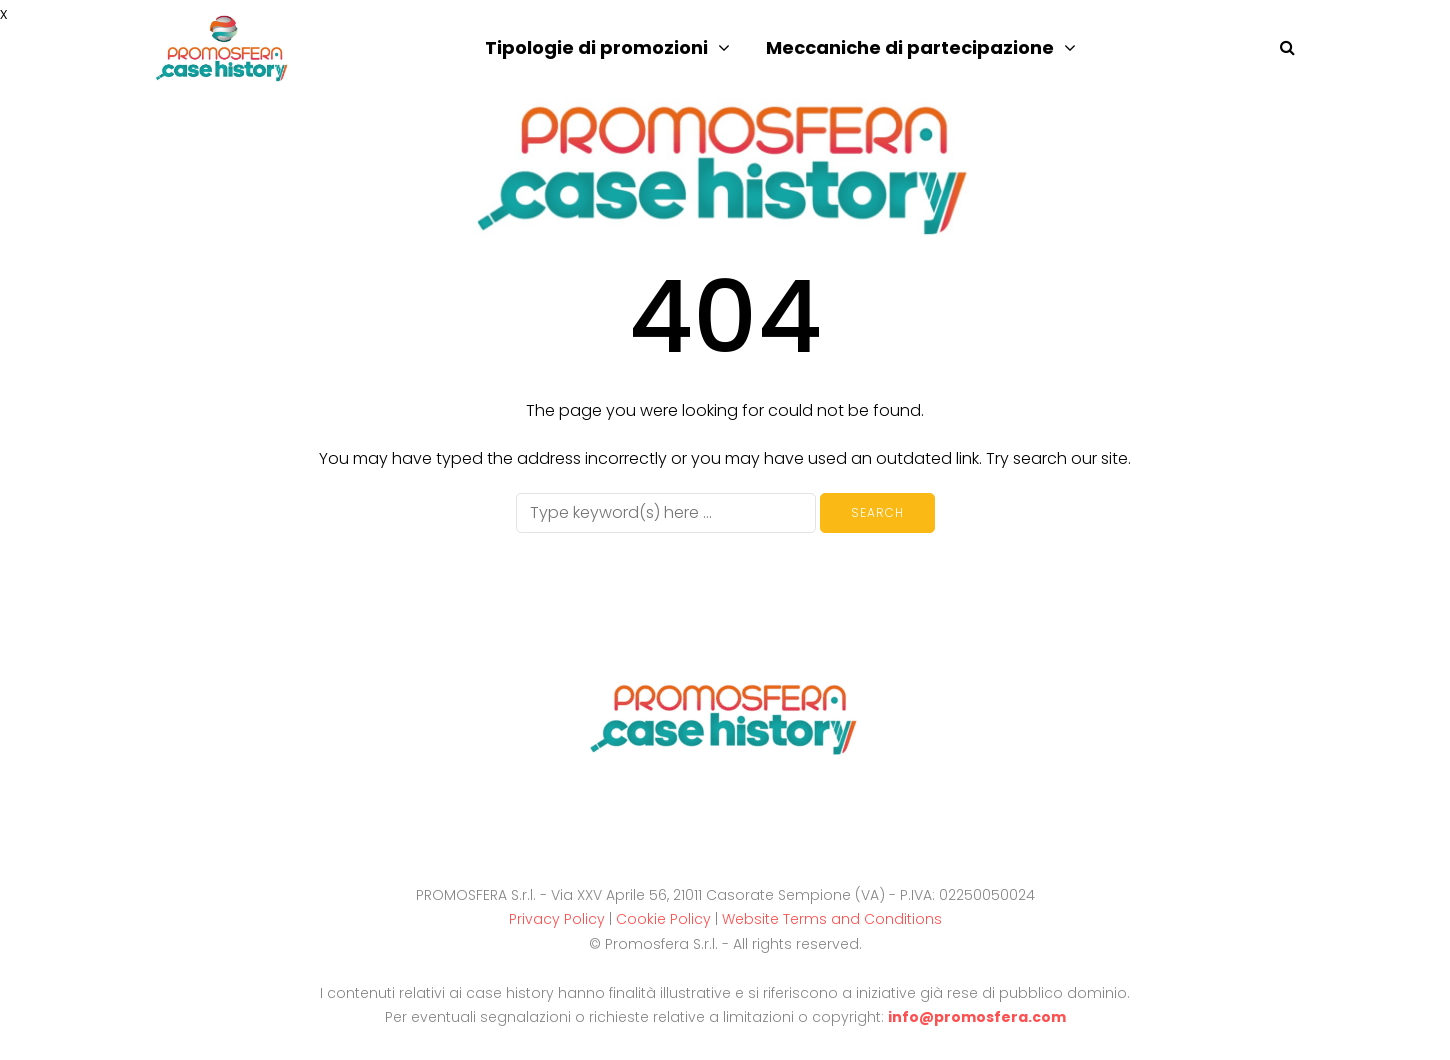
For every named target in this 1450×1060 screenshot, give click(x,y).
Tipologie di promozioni (596, 47)
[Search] (666, 513)
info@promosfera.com (977, 1017)
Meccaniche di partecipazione (910, 47)
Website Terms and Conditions (832, 919)
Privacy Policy (557, 919)
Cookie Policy (663, 919)
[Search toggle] (1280, 47)
